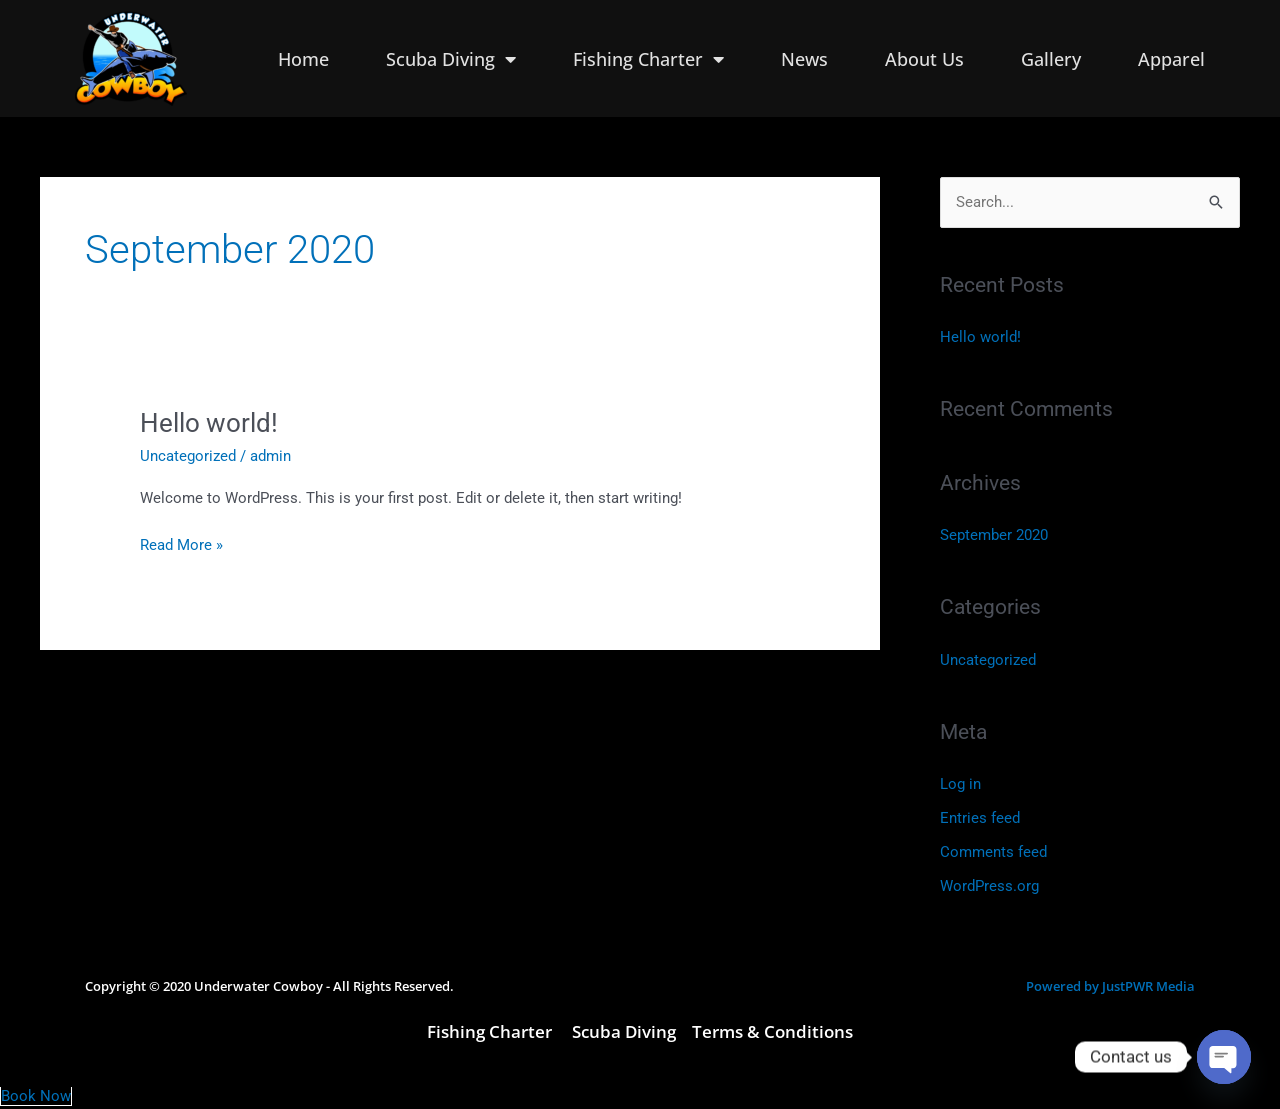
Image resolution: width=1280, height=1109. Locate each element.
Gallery (1051, 59)
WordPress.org (989, 886)
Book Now (36, 1096)
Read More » (181, 543)
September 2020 (994, 535)
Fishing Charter (648, 59)
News (804, 59)
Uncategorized (188, 456)
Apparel (1171, 59)
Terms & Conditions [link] (772, 1031)
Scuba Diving (451, 59)
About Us (924, 59)
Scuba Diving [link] (624, 1031)
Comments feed (993, 852)
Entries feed (980, 818)
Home (303, 59)
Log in (960, 784)
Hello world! (209, 423)
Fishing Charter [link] (491, 1031)
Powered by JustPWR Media (1110, 986)
